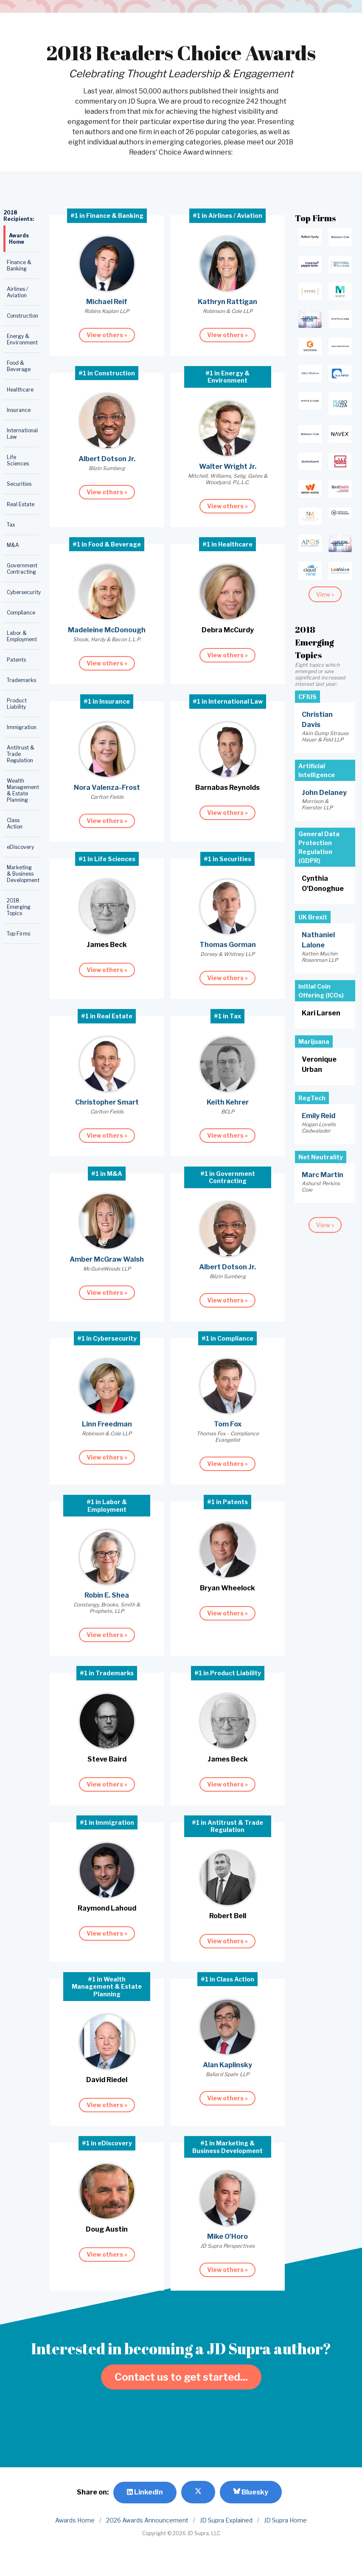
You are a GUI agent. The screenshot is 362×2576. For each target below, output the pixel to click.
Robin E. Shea (106, 1595)
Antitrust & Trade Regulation (20, 754)
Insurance (19, 410)
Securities (19, 484)
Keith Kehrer (228, 1102)
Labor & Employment (22, 636)
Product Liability (17, 703)
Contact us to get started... (181, 2377)
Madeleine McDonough (107, 630)
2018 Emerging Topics (19, 906)
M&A (13, 545)
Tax (11, 524)
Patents (16, 660)
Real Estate (20, 504)
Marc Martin (322, 1175)
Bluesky (250, 2492)
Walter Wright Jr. (227, 466)
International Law (22, 433)
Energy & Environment (22, 339)
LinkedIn (145, 2492)
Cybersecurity (23, 592)
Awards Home (19, 238)
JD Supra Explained (226, 2520)
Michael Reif (106, 302)
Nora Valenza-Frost (107, 788)
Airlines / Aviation (17, 292)
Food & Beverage (19, 366)
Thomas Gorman (227, 945)
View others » (107, 334)
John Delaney (324, 793)
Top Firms (18, 933)
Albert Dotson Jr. (107, 459)
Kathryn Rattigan (227, 302)
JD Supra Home (285, 2520)
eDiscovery (20, 847)
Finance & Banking (19, 265)
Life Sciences (18, 460)
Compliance (21, 612)
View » (325, 594)
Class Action (14, 823)
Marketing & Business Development (23, 873)
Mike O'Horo (227, 2236)
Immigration (21, 727)
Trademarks (21, 680)
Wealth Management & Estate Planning (23, 790)
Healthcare (20, 389)
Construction (22, 316)
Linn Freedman (107, 1424)
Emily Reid (318, 1116)
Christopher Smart (107, 1102)
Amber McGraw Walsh (107, 1259)
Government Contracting (22, 568)
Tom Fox (227, 1424)
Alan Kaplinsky (227, 2065)
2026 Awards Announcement (147, 2520)
